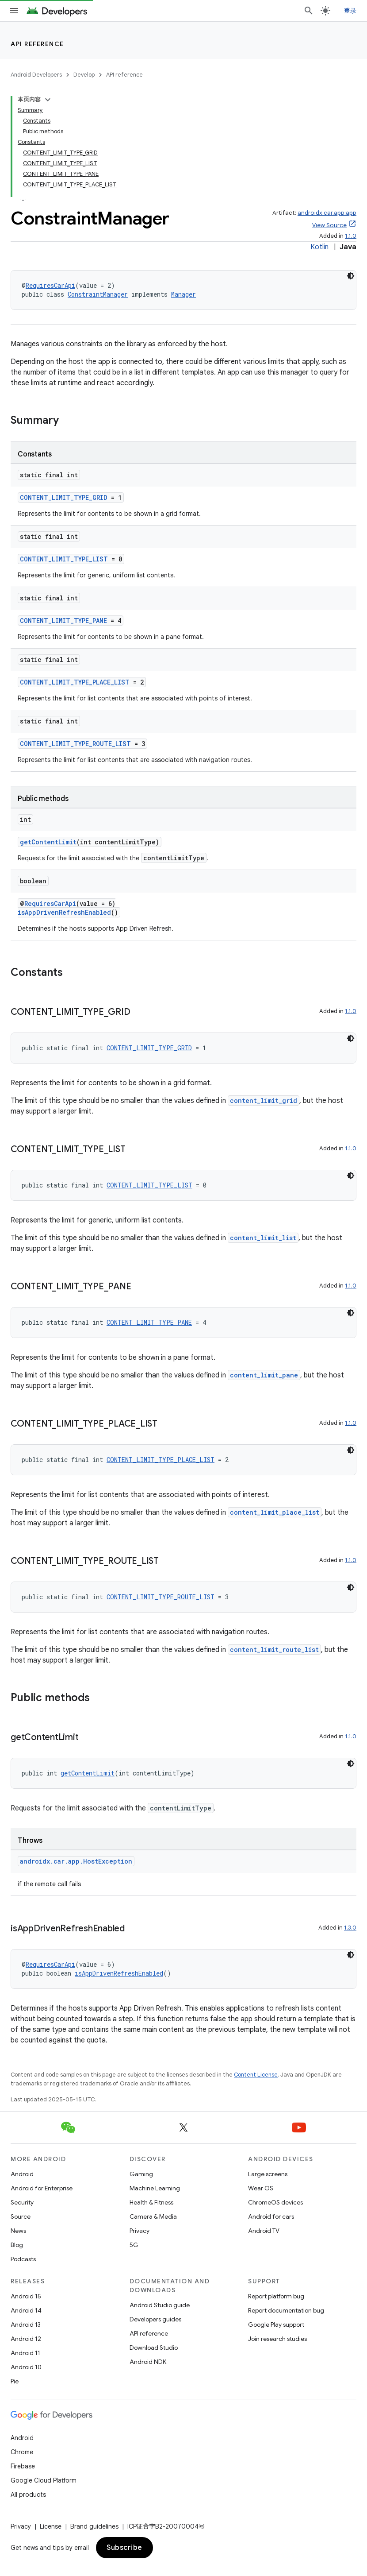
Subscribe (124, 2547)
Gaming (141, 2174)
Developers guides (155, 2319)
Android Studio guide (160, 2305)
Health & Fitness (151, 2202)
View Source (329, 225)
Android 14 (26, 2310)
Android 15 (26, 2296)
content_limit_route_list (274, 1649)
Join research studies (277, 2339)
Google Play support (276, 2324)
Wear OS (260, 2188)
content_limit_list (263, 1238)
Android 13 (26, 2324)
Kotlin (319, 247)
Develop (84, 74)
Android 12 (26, 2339)
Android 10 (26, 2367)
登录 (350, 11)
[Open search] (308, 10)
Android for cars (271, 2216)
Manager (183, 294)
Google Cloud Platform (43, 2480)
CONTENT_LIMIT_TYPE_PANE (63, 620)
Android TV (263, 2231)
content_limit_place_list (274, 1512)
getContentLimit (48, 842)
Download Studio (154, 2348)
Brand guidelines (94, 2526)
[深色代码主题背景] (350, 276)
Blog (17, 2245)
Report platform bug (276, 2296)
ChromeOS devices (275, 2202)
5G (134, 2245)
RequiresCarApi (50, 285)
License (50, 2526)
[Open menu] (14, 10)
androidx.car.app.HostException (76, 1861)
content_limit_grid (263, 1100)
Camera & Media (153, 2216)
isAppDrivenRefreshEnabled (64, 912)
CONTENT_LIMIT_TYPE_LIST (64, 559)
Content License (256, 2074)
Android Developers (36, 74)
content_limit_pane (264, 1375)
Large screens (267, 2174)
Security (22, 2202)
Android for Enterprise (42, 2188)
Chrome (22, 2452)
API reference (37, 44)
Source (21, 2216)
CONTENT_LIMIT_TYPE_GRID (63, 497)
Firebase (23, 2466)
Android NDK (148, 2362)
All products (28, 2495)
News (18, 2231)
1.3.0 (350, 1927)
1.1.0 (350, 236)
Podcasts (23, 2259)
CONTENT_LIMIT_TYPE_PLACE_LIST (75, 682)
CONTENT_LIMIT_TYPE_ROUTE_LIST (75, 743)
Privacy (139, 2231)
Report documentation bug (286, 2310)
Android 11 (25, 2353)
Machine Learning (155, 2188)
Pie (15, 2381)
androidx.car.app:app (327, 213)
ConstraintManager (98, 294)
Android (22, 2174)
